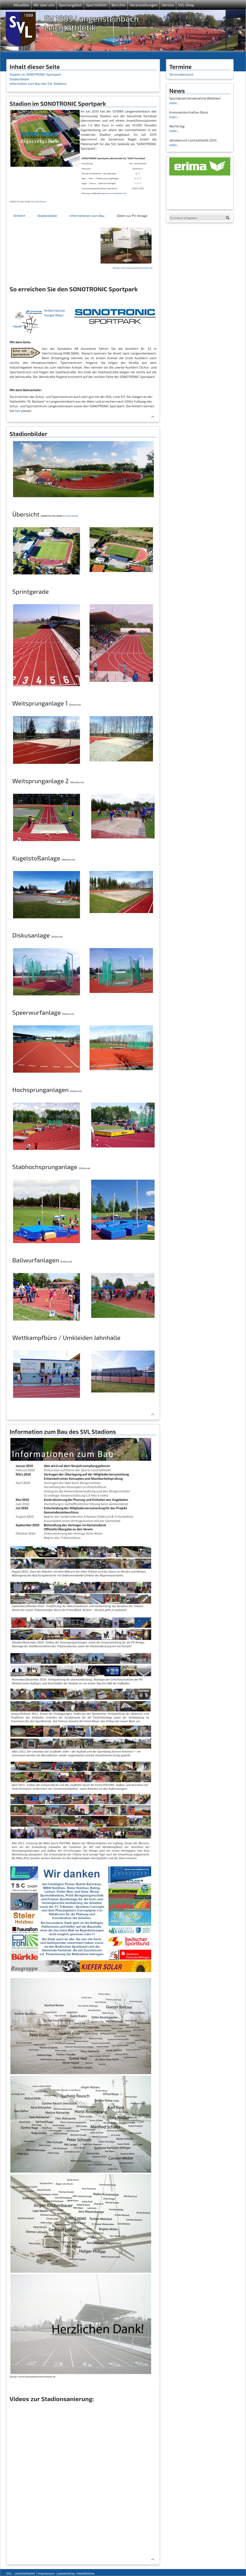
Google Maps (53, 315)
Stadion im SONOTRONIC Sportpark (35, 74)
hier (17, 411)
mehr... (174, 103)
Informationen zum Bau (87, 216)
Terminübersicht (181, 74)
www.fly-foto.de (38, 201)
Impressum (46, 2573)
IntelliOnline (85, 2573)
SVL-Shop (186, 5)
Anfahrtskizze (54, 310)
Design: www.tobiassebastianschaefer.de (133, 268)
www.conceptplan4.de (115, 193)
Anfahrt (19, 216)
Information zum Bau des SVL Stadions (38, 83)
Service (168, 5)
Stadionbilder (19, 79)
